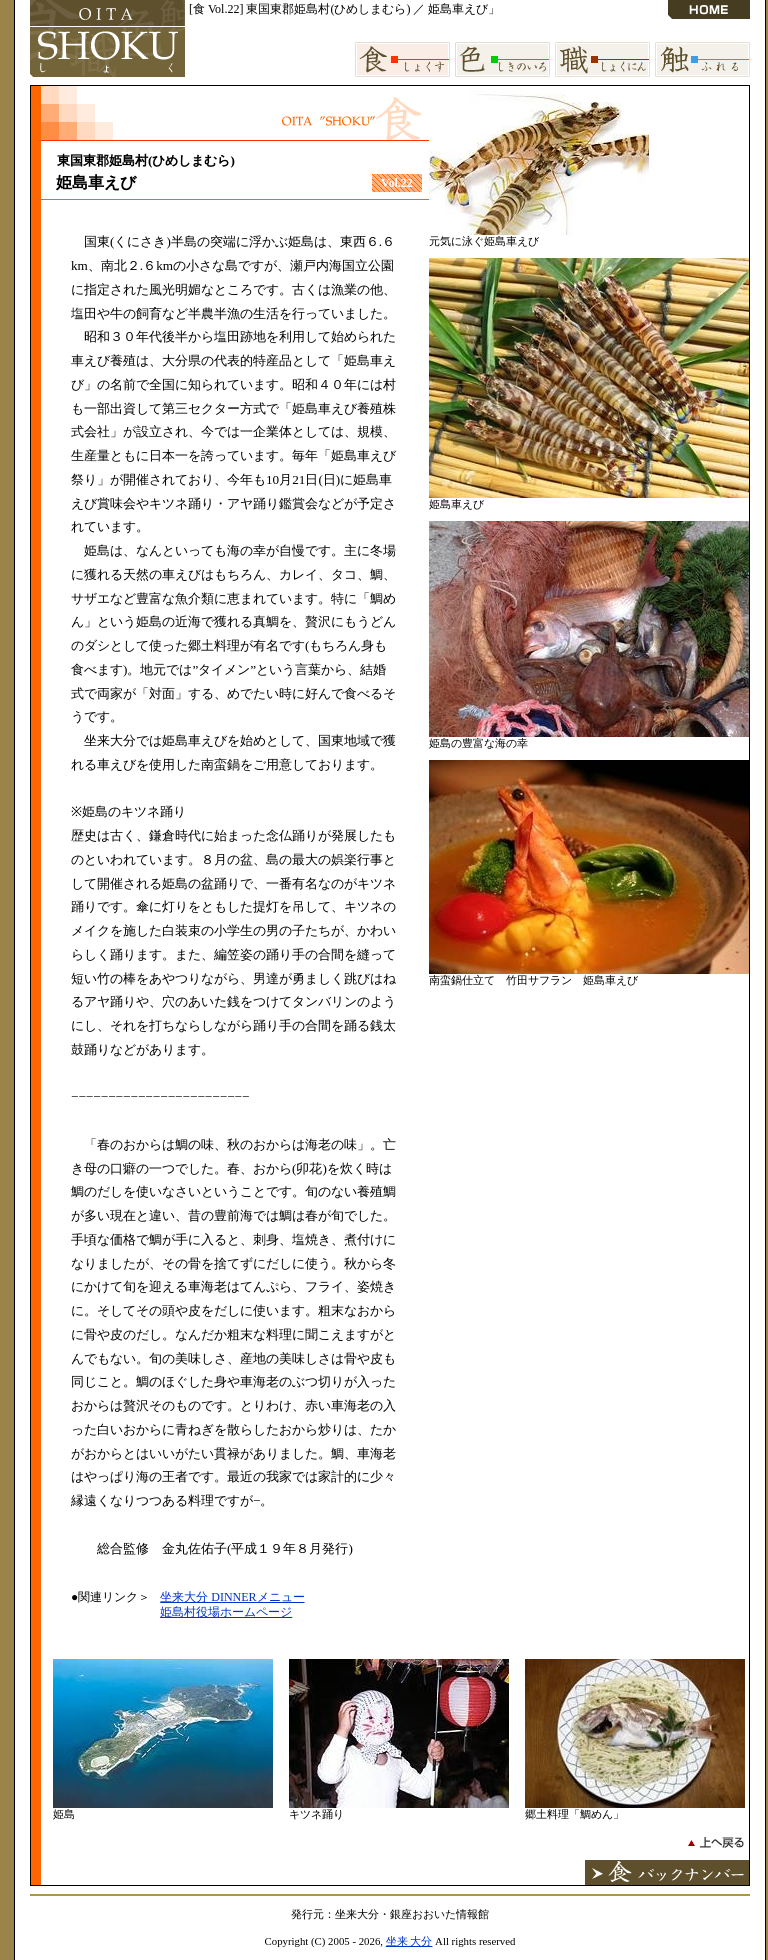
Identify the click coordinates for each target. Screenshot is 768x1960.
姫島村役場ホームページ (226, 1612)
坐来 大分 (409, 1941)
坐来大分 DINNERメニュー (232, 1597)
